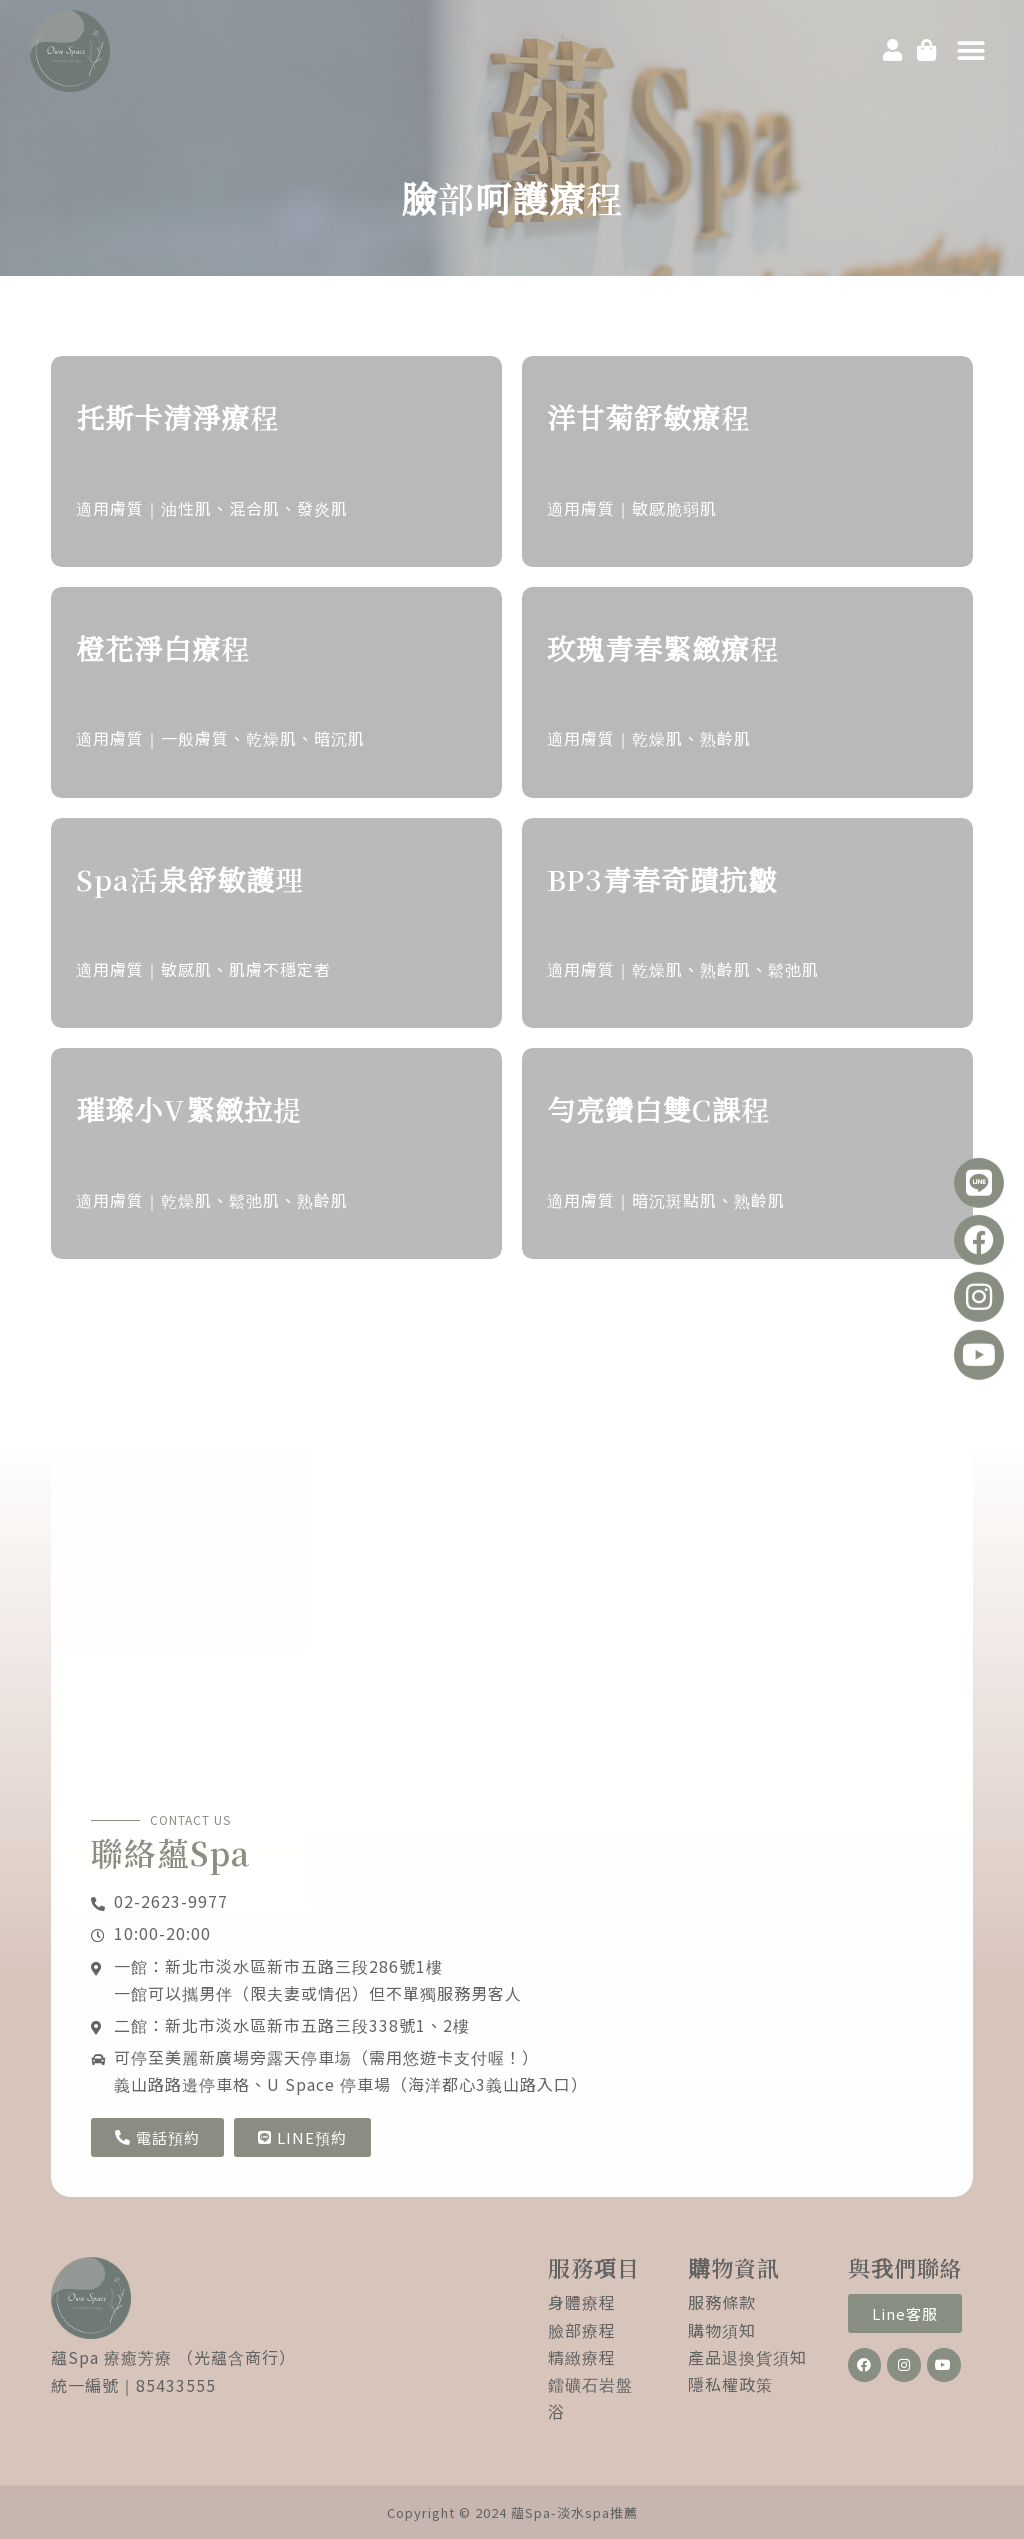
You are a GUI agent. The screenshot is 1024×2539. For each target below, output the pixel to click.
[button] (971, 51)
